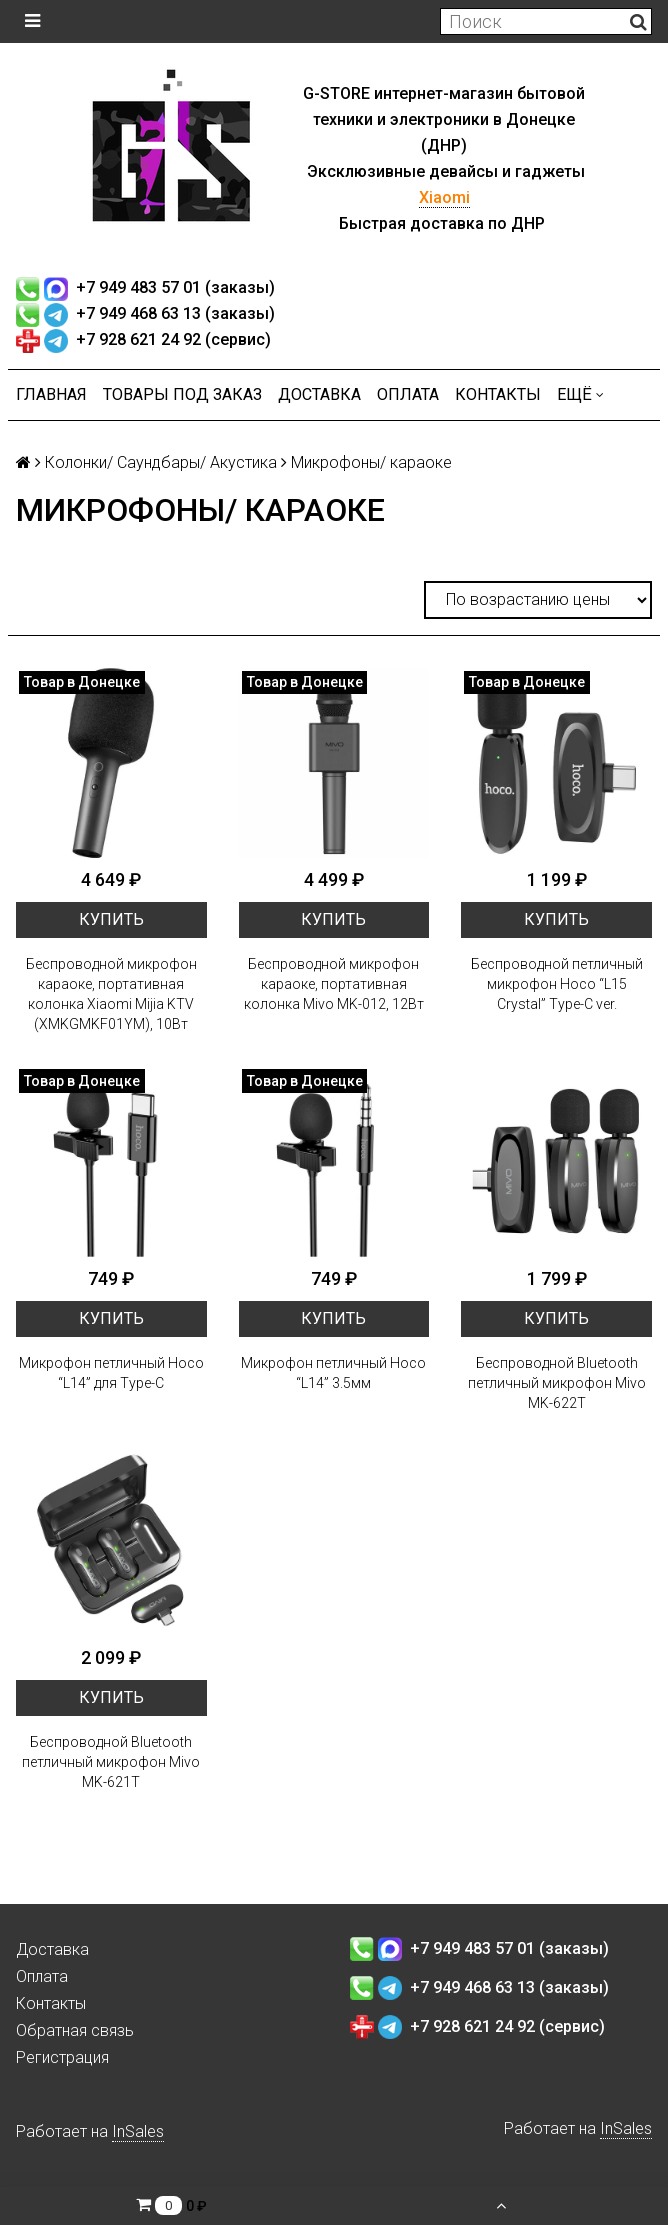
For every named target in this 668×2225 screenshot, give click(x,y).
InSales (138, 2131)
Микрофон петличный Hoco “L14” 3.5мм (333, 1373)
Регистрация (62, 2057)
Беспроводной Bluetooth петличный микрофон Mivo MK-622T (557, 1383)
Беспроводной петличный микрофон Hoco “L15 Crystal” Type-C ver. (557, 984)
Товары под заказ (182, 394)
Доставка (319, 394)
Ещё (580, 394)
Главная (51, 394)
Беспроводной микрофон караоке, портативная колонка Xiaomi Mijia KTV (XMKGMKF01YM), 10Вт (111, 994)
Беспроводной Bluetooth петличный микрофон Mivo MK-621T (111, 1762)
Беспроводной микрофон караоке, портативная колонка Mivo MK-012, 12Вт (334, 984)
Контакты (498, 394)
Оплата (408, 394)
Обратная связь (75, 2030)
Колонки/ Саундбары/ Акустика (161, 462)
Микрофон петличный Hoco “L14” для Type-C (111, 1373)
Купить (111, 919)
